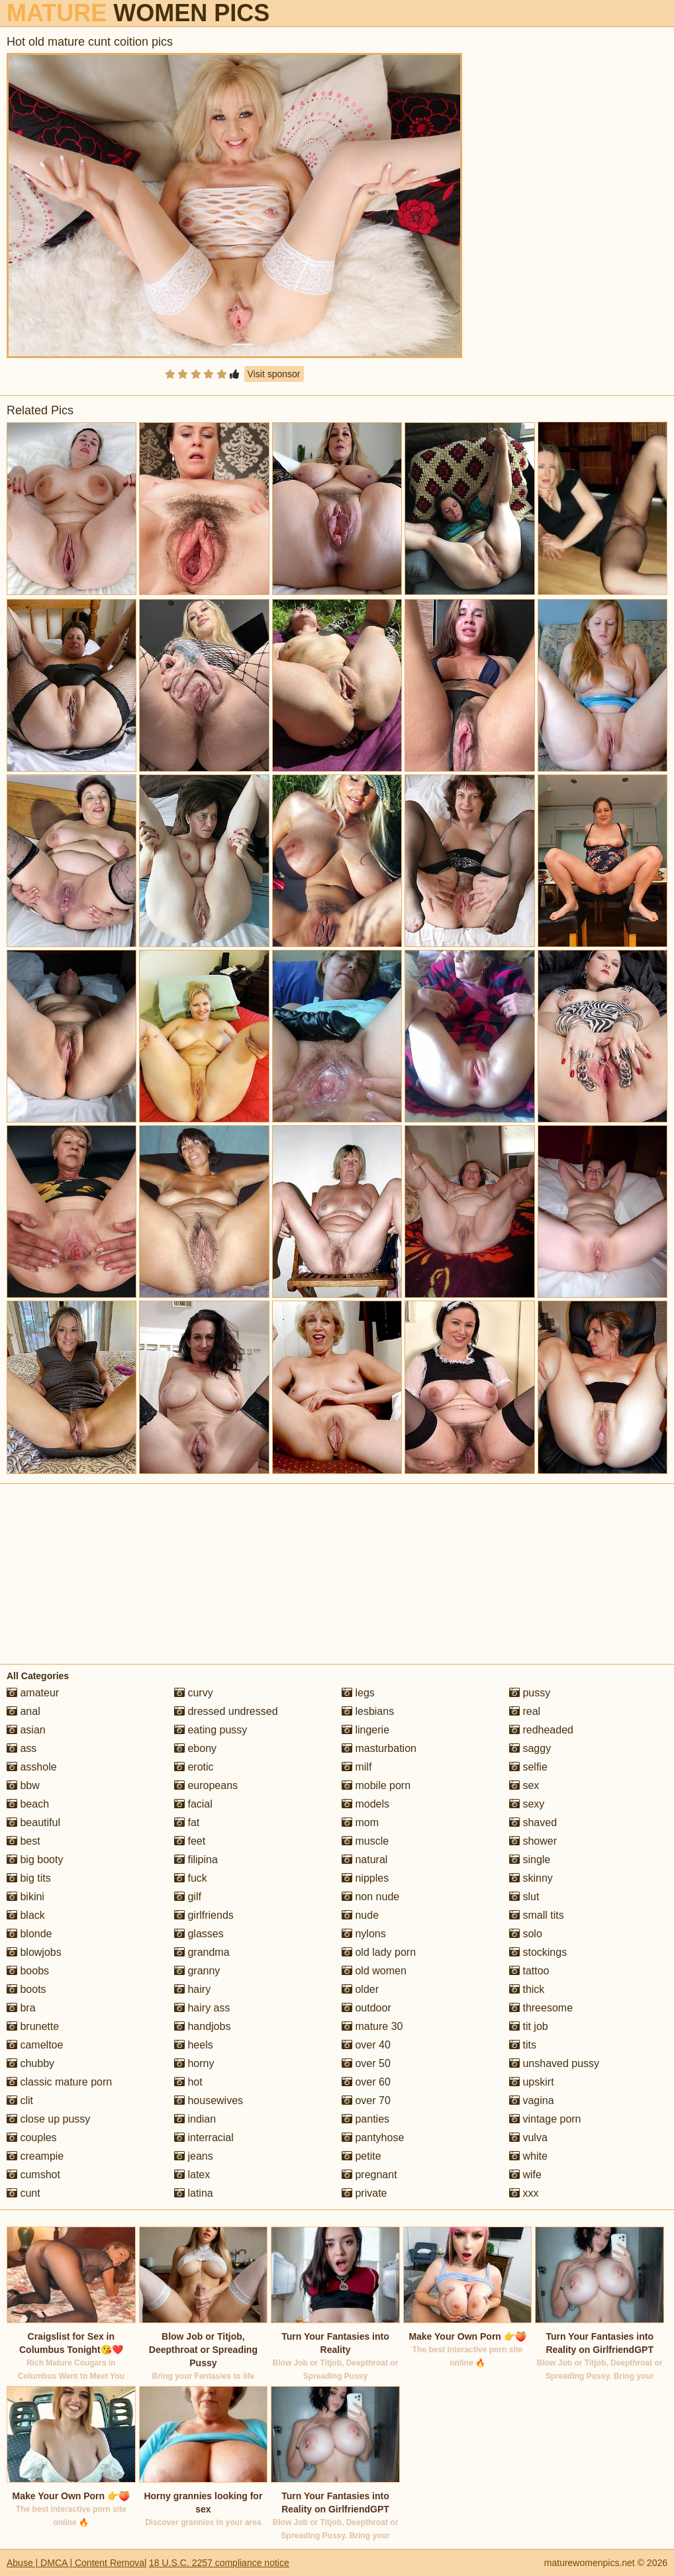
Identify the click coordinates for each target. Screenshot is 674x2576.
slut (524, 1896)
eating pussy (210, 1729)
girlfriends (204, 1915)
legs (358, 1692)
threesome (541, 2007)
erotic (194, 1766)
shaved (533, 1822)
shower (533, 1841)
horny (194, 2063)
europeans (206, 1785)
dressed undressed (226, 1711)
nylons (364, 1933)
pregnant (369, 2174)
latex (192, 2174)
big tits (29, 1878)
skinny (531, 1878)
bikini (25, 1896)
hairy (192, 1989)
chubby (30, 2063)
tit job (528, 2026)
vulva (528, 2137)
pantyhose (373, 2137)
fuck (190, 1878)
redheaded (541, 1729)
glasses (199, 1933)
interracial (204, 2137)
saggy (530, 1748)
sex (524, 1785)
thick (526, 1989)
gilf (187, 1896)
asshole (32, 1766)
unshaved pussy (554, 2063)
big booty (35, 1859)
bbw (23, 1785)
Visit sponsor (274, 374)
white (528, 2156)
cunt (23, 2193)
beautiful (33, 1822)
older (360, 1989)
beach (28, 1804)
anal (23, 1711)
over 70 (366, 2100)
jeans (193, 2156)
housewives (208, 2100)
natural (364, 1859)
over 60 (366, 2082)
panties (365, 2119)
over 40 (366, 2044)
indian (195, 2119)
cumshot (33, 2174)
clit (20, 2100)
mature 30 (372, 2026)
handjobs (202, 2026)
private (364, 2193)
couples (32, 2137)
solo (525, 1933)
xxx (523, 2193)
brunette (33, 2026)
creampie (35, 2156)
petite (361, 2156)
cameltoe (35, 2044)
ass (21, 1748)
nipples (365, 1878)
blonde (29, 1933)
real (524, 1711)
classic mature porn (59, 2082)
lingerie (365, 1729)
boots (26, 1989)
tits (522, 2044)
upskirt (531, 2082)
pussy (529, 1692)
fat (186, 1822)
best (23, 1841)
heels (193, 2044)
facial (193, 1804)
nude (360, 1915)
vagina (531, 2100)
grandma (202, 1952)
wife (525, 2174)
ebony (195, 1748)
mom (360, 1822)
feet (189, 1841)
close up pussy (48, 2119)
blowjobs (34, 1952)
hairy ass (202, 2007)
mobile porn (376, 1785)
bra (21, 2007)
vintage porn (545, 2119)
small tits (536, 1915)
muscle (365, 1841)
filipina (196, 1859)
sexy (526, 1804)
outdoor (366, 2007)
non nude (370, 1896)
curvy (193, 1692)
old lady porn (379, 1952)
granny (197, 1970)
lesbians (368, 1711)
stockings (538, 1952)
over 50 (366, 2063)
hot (188, 2082)
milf (356, 1766)
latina (193, 2193)
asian (26, 1729)
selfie (528, 1766)
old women (374, 1970)
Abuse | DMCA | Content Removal (76, 2562)
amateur (33, 1692)
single (529, 1859)
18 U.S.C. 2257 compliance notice (219, 2562)
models (365, 1804)
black (26, 1915)
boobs (28, 1970)
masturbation (379, 1748)
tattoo (529, 1970)
